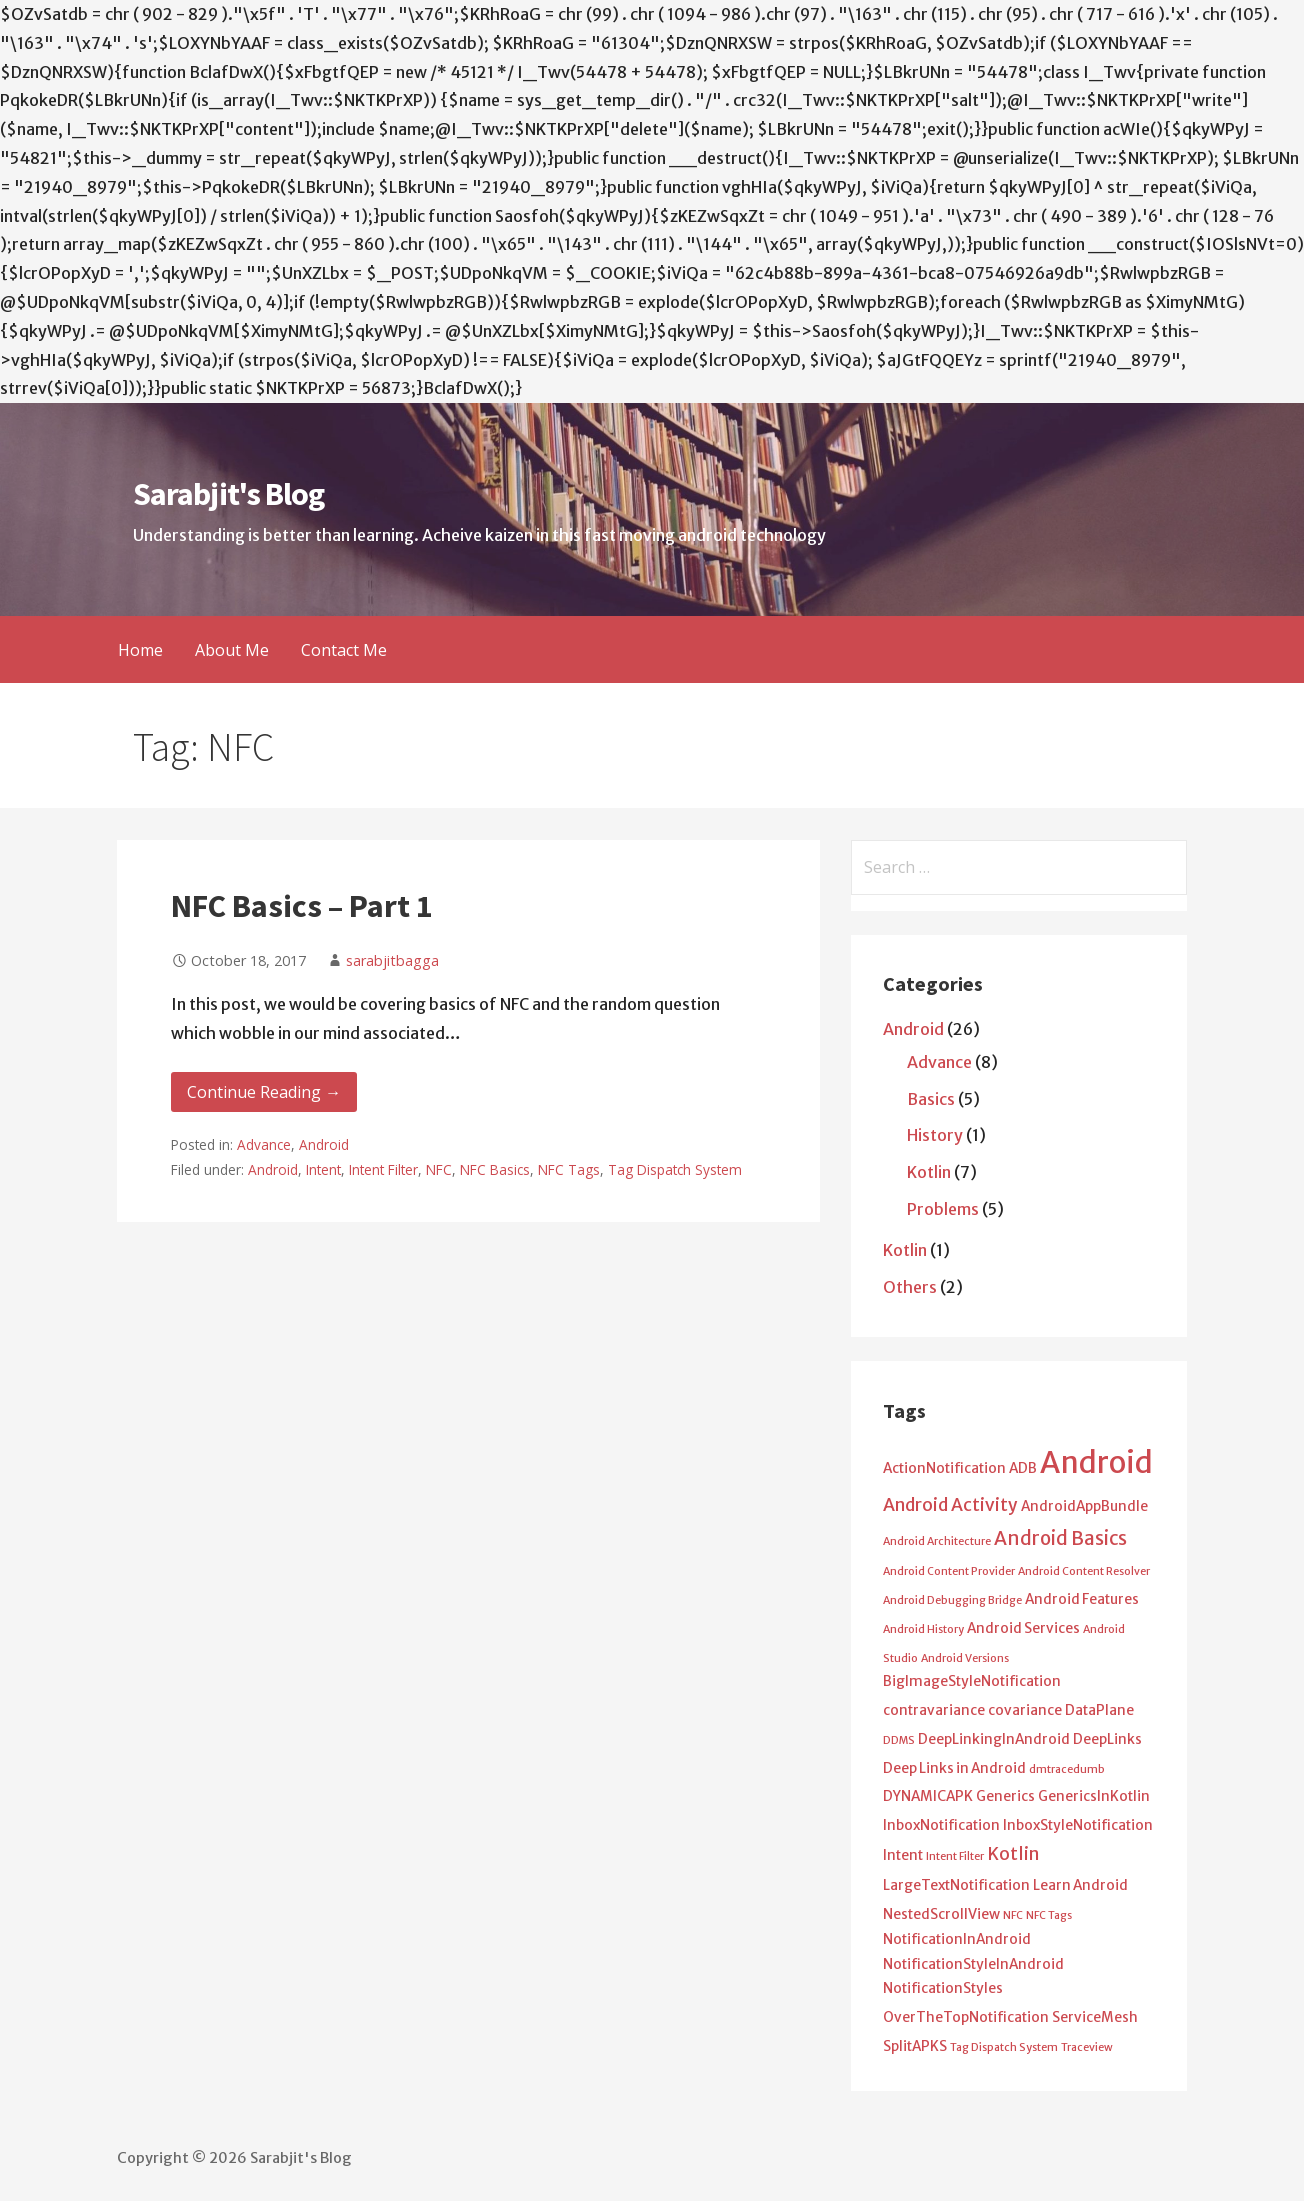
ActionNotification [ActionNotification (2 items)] (944, 1468)
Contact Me (344, 650)
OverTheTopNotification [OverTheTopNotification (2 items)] (966, 2017)
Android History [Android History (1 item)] (923, 1629)
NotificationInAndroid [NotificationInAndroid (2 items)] (957, 1939)
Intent (323, 1169)
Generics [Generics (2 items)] (1005, 1796)
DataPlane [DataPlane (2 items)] (1099, 1710)
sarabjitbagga (392, 960)
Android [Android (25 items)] (1096, 1462)
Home (140, 650)
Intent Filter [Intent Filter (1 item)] (955, 1856)
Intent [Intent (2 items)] (903, 1855)
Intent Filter (383, 1169)
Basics (931, 1099)
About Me (232, 650)
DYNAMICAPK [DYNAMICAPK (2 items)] (928, 1796)
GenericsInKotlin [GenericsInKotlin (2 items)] (1094, 1796)
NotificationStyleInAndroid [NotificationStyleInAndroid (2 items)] (973, 1964)
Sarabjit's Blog (228, 494)
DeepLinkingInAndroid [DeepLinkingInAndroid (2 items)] (994, 1739)
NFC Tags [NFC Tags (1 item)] (1049, 1915)
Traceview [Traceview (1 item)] (1087, 2047)
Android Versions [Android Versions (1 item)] (965, 1658)
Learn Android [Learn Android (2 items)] (1080, 1885)
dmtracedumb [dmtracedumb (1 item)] (1067, 1769)
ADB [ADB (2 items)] (1023, 1468)
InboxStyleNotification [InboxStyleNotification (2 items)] (1078, 1825)
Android (324, 1144)
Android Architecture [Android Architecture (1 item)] (937, 1541)
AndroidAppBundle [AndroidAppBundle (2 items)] (1084, 1506)
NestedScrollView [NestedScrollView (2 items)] (941, 1914)
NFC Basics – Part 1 (302, 906)
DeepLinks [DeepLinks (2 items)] (1107, 1739)
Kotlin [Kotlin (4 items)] (1013, 1854)
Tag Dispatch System (675, 1169)
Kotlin (929, 1172)
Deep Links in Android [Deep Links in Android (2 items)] (954, 1768)
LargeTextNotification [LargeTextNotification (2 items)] (956, 1885)
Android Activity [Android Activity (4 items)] (950, 1505)
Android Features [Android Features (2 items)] (1082, 1599)
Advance (264, 1144)
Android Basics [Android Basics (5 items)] (1060, 1538)
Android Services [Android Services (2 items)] (1023, 1628)
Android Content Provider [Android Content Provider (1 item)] (949, 1571)
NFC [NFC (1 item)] (1013, 1915)
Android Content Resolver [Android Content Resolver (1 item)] (1084, 1571)
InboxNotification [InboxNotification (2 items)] (941, 1825)
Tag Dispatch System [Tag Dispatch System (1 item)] (1004, 2047)
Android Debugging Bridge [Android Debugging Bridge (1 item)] (952, 1600)
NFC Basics (495, 1169)
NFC (439, 1169)
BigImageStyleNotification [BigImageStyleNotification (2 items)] (972, 1681)
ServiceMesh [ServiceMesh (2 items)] (1095, 2017)
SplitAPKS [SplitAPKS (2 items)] (915, 2046)
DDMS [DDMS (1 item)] (899, 1740)
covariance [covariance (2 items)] (1025, 1710)
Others (910, 1287)
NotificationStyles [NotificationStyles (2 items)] (943, 1988)
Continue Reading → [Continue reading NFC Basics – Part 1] (264, 1092)
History (935, 1135)
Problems (943, 1209)
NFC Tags (569, 1169)
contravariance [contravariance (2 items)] (934, 1710)
